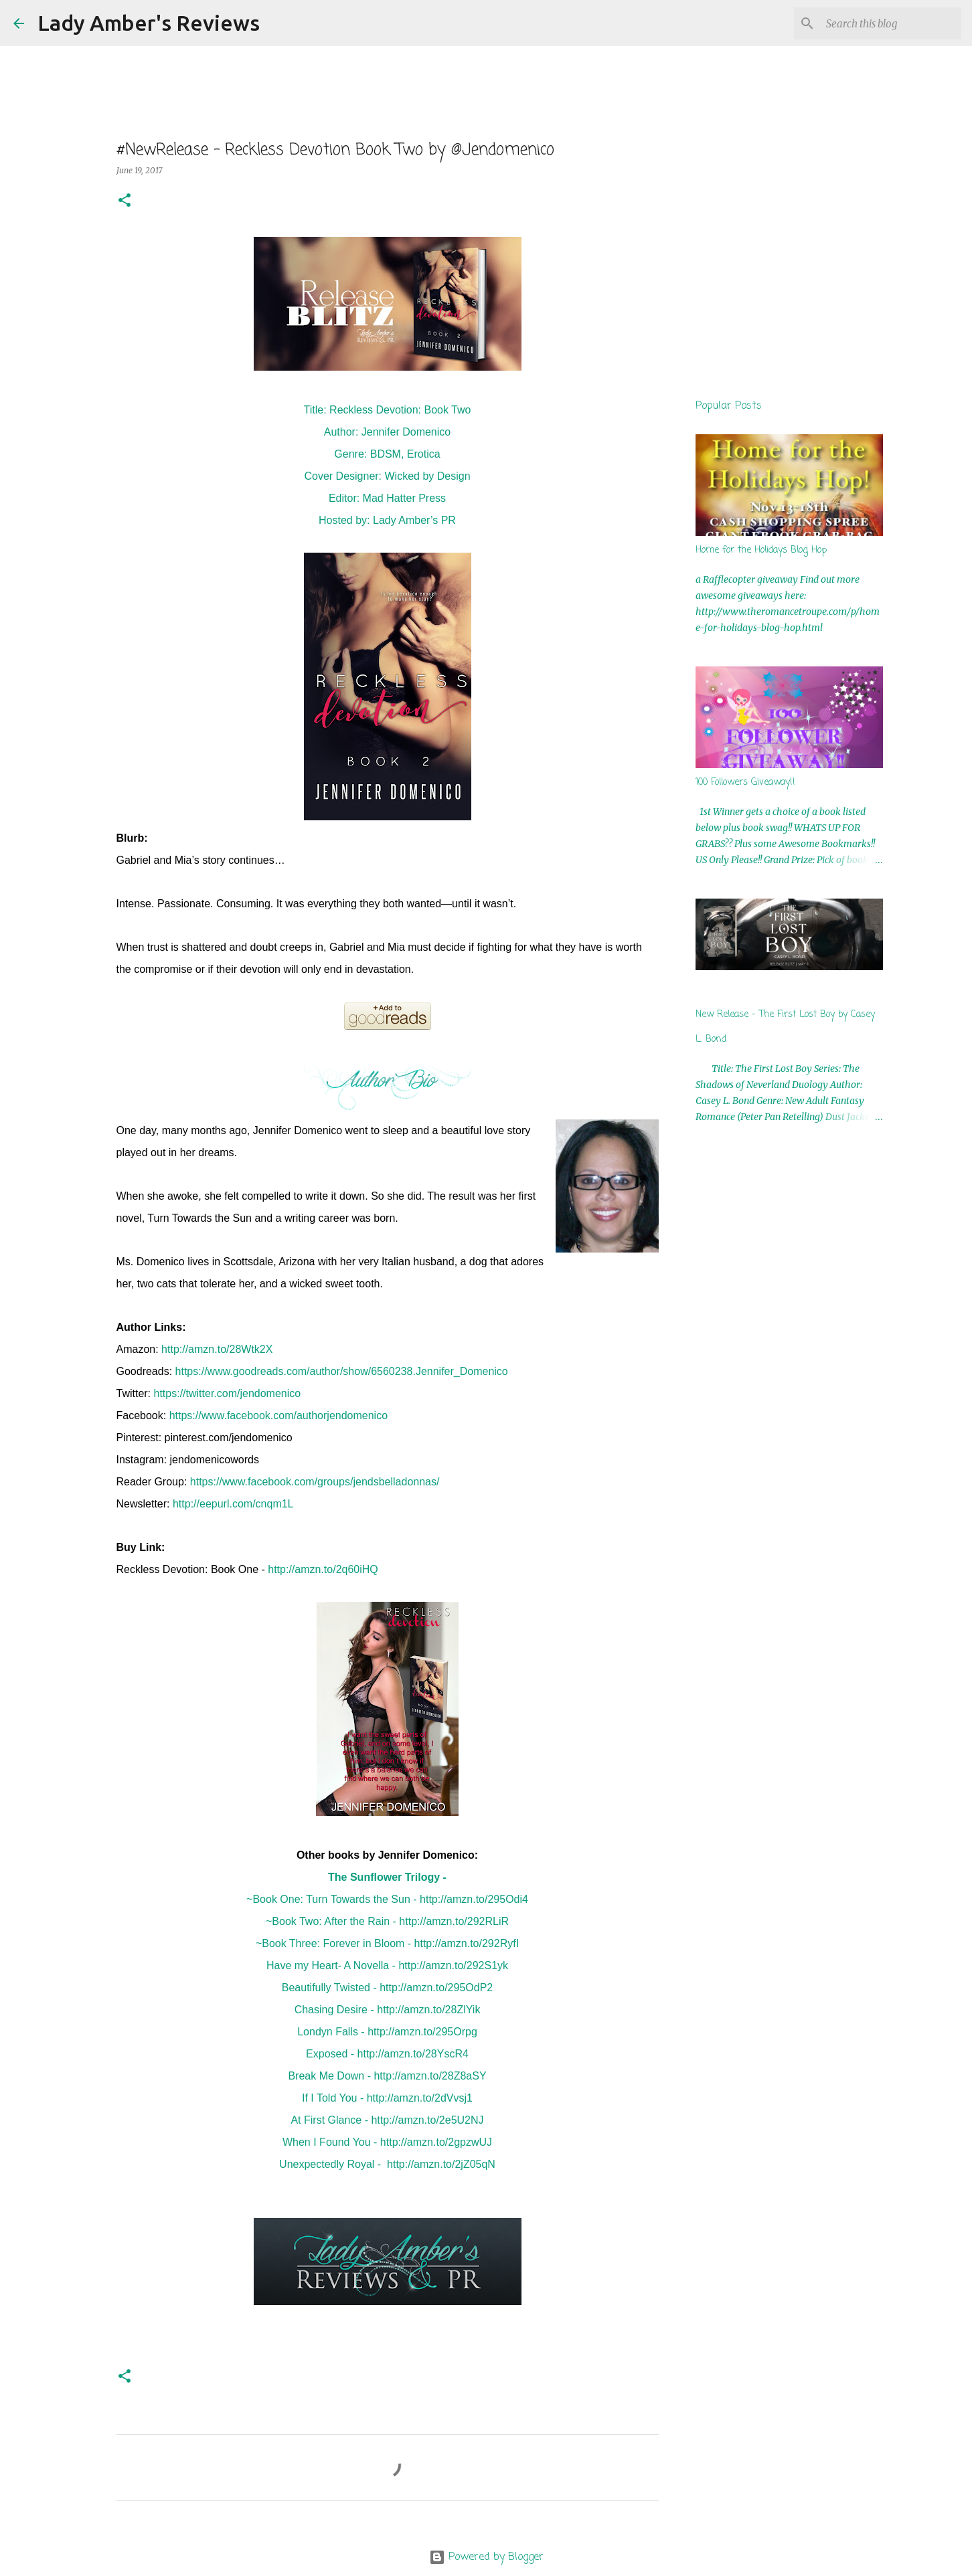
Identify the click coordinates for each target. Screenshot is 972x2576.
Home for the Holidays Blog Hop (761, 550)
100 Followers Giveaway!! (745, 782)
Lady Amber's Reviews (148, 23)
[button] (124, 201)
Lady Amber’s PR (414, 520)
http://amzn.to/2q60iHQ (323, 1569)
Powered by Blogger (486, 2557)
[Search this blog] (891, 23)
